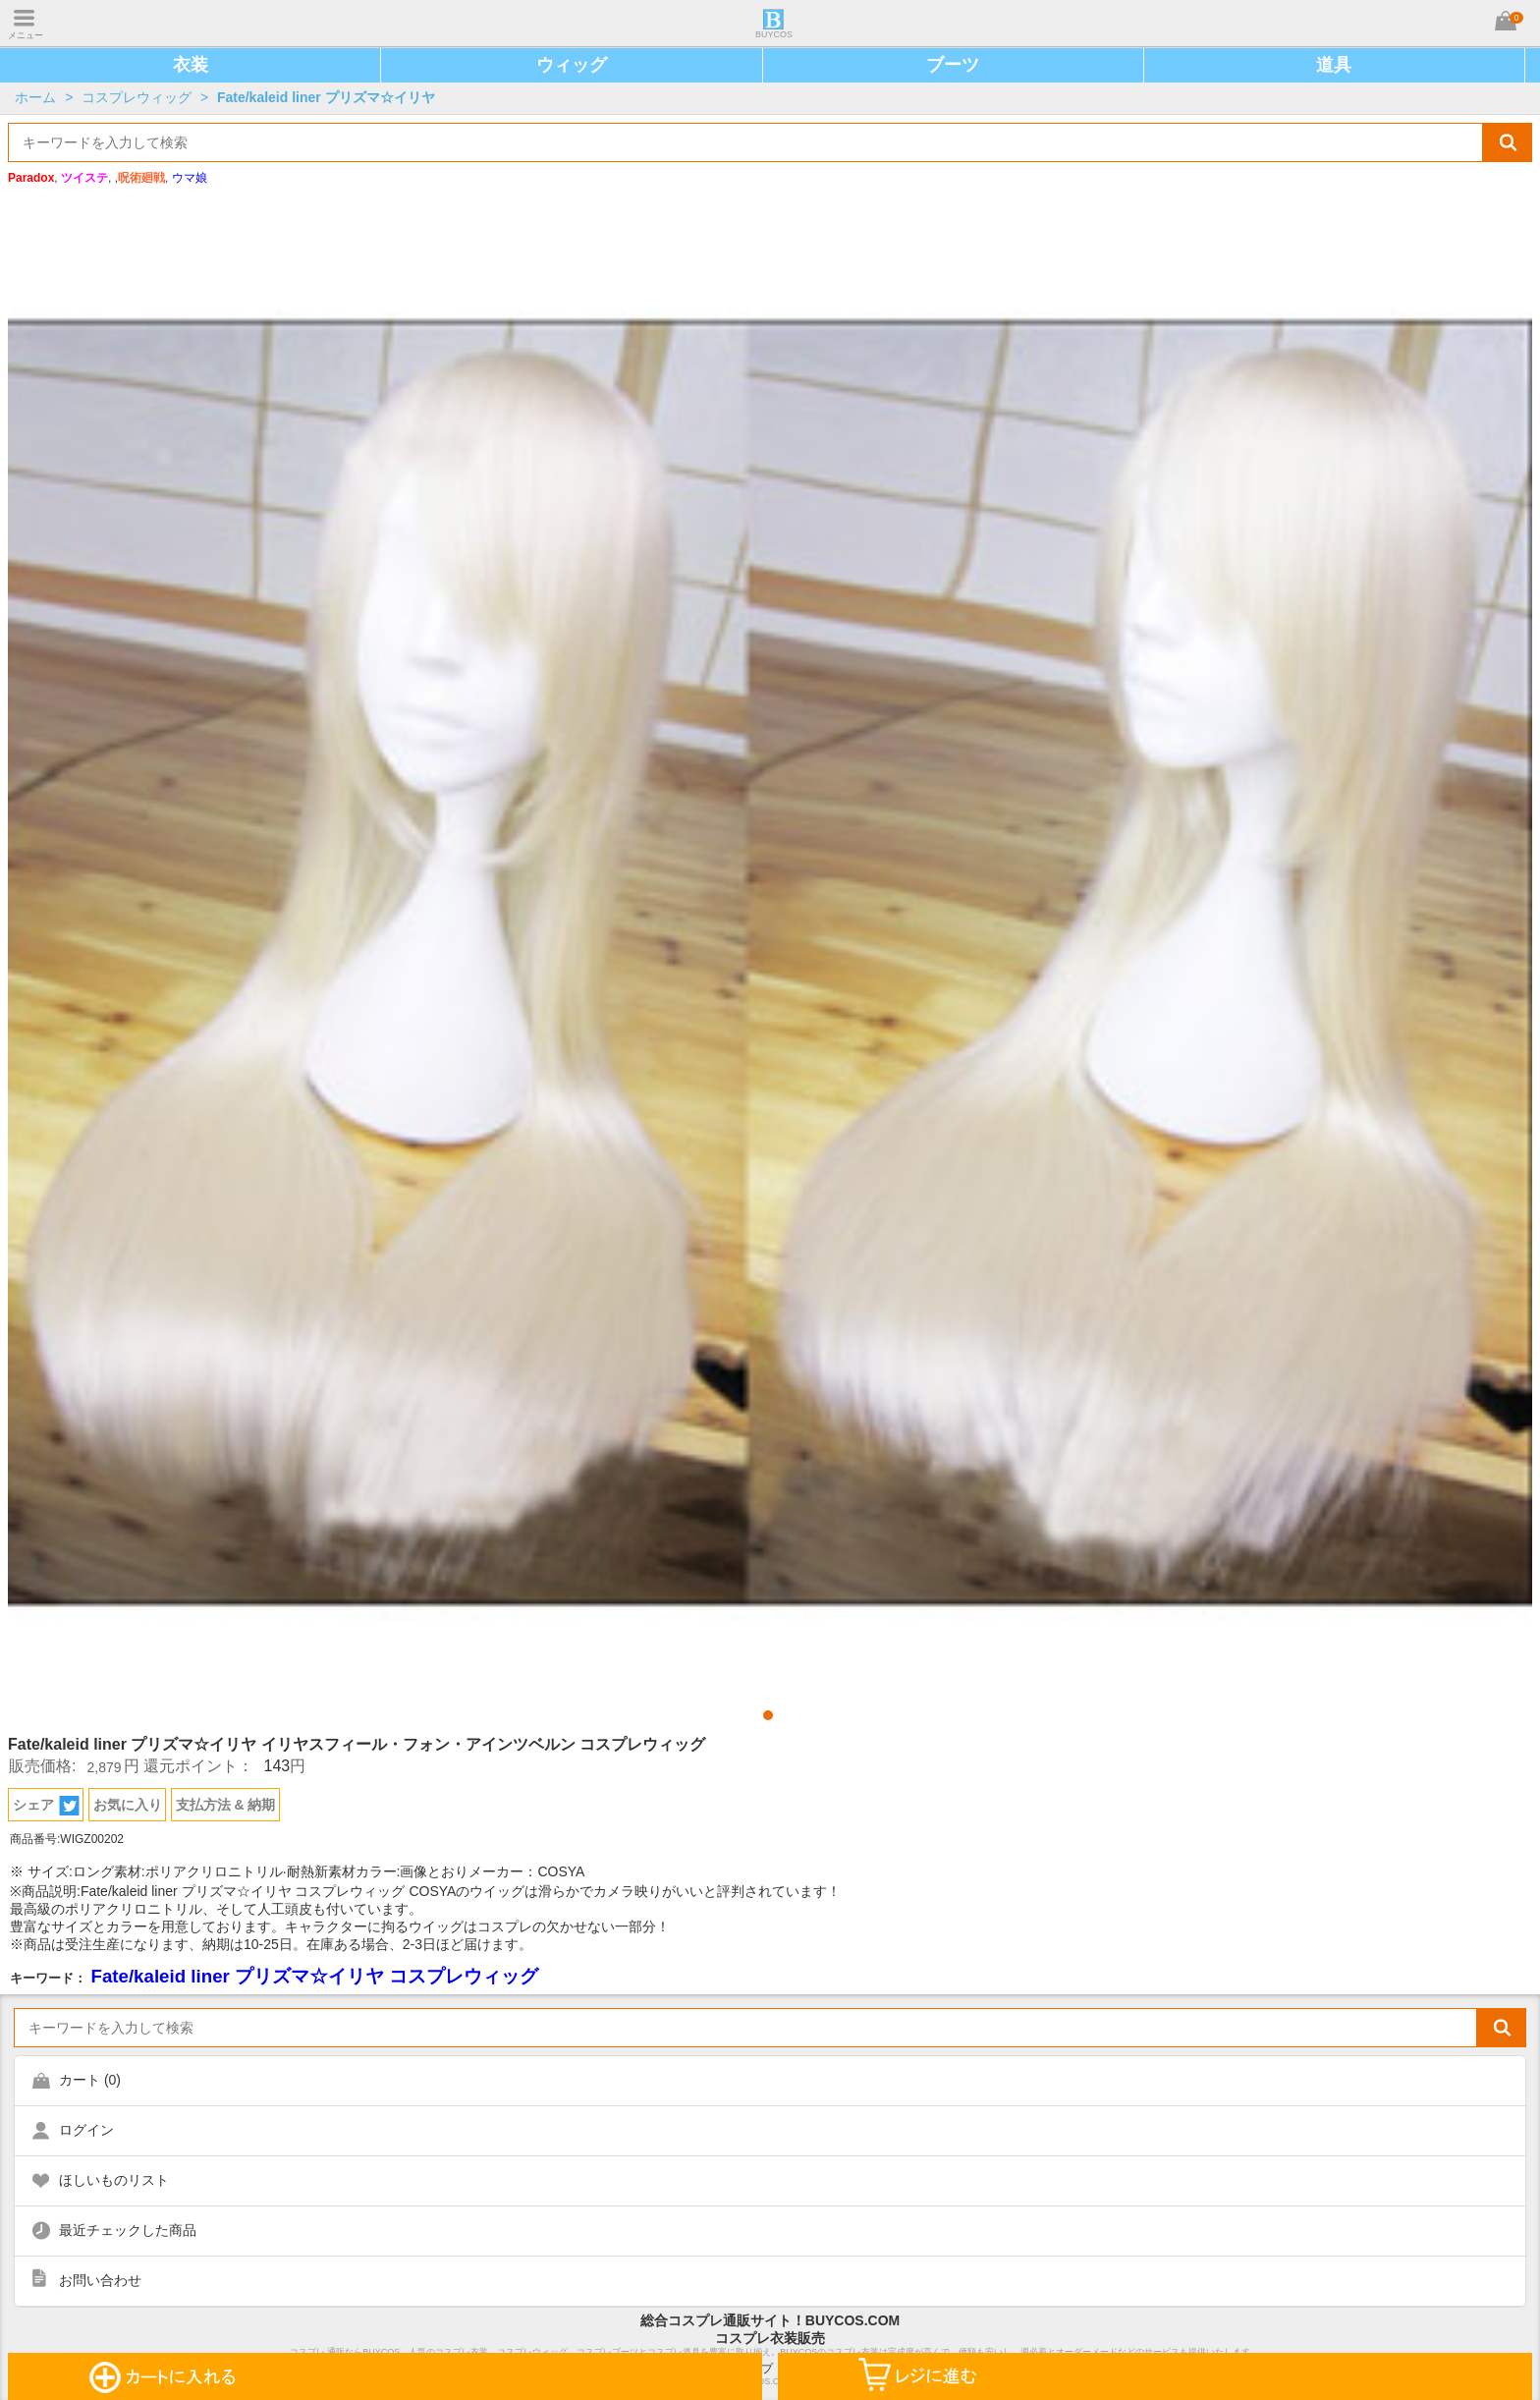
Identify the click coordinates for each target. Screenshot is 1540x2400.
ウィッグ (571, 65)
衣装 (190, 65)
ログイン (86, 2130)
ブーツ (952, 65)
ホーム (35, 97)
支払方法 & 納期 (226, 1805)
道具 (1333, 65)
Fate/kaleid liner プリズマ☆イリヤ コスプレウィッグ (314, 1976)
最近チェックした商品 (127, 2230)
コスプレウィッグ (137, 97)
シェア (46, 1805)
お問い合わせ (100, 2280)
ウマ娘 (189, 178)
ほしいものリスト (114, 2180)
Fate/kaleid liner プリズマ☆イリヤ (326, 97)
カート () (90, 2080)
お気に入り (127, 1805)
